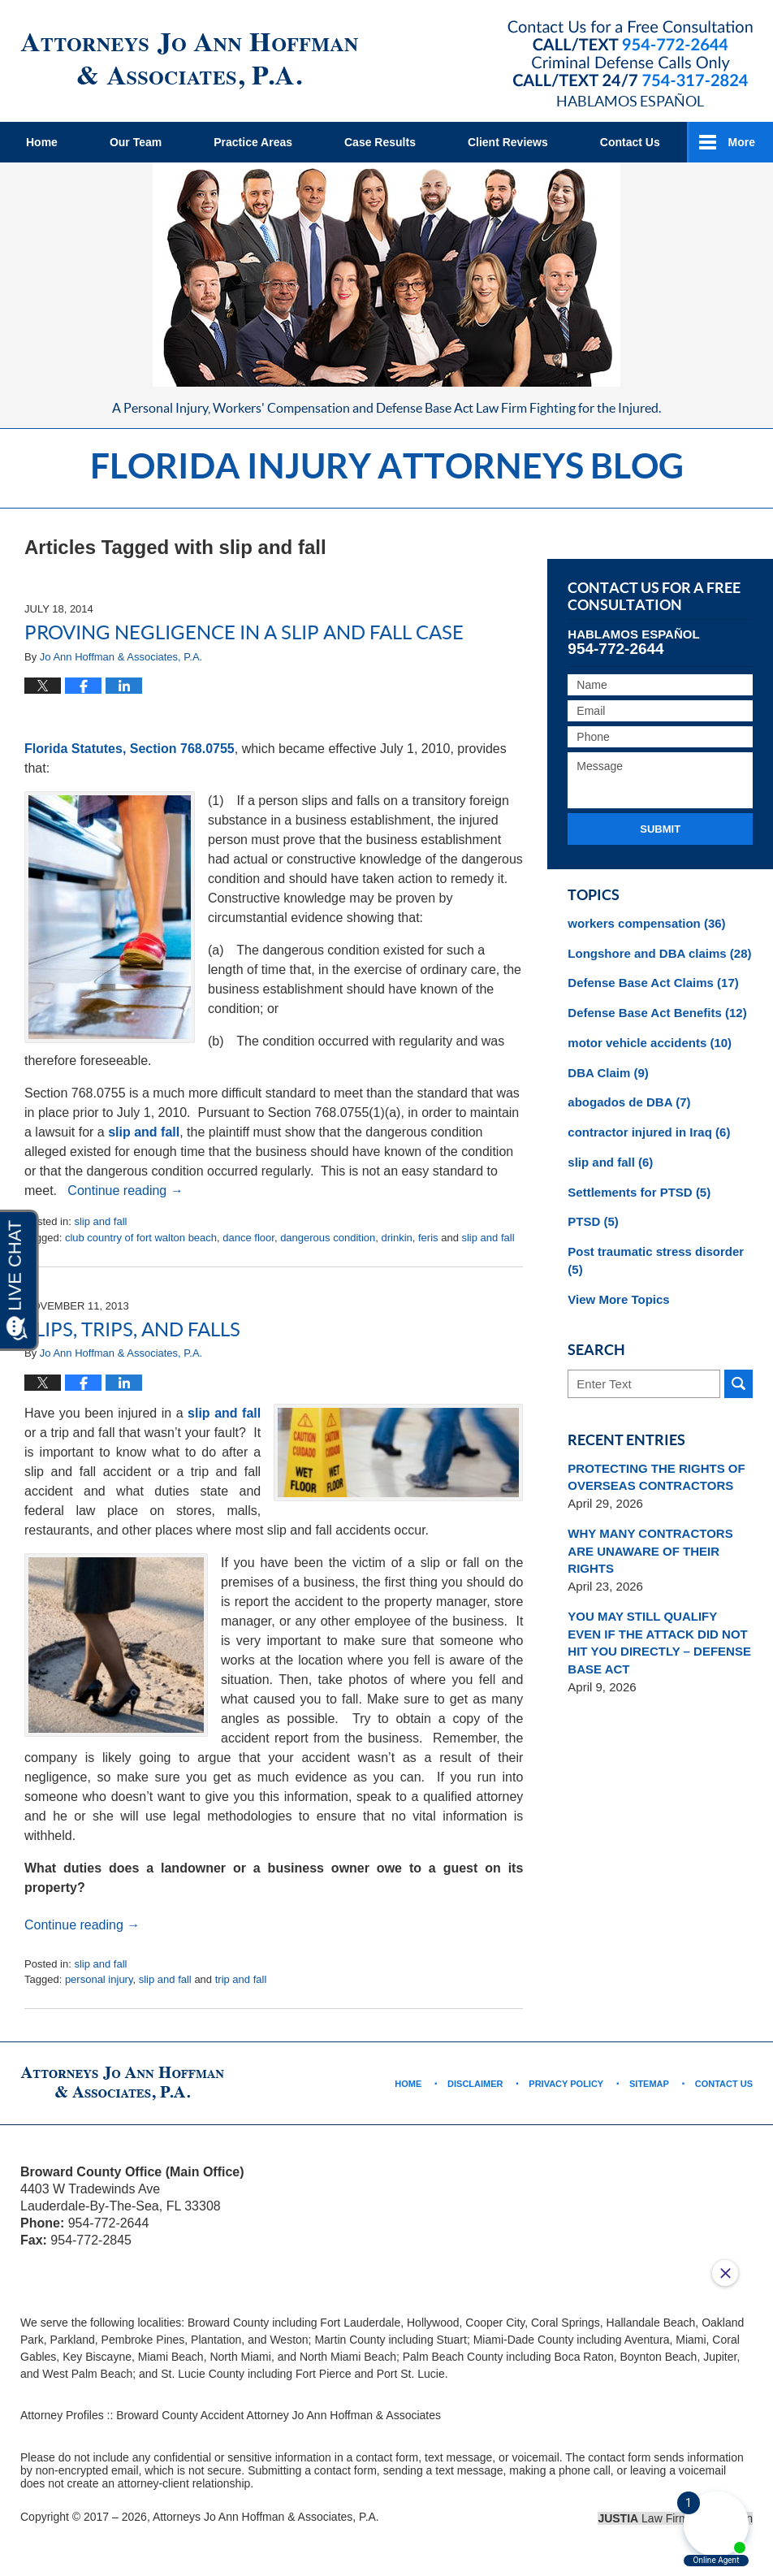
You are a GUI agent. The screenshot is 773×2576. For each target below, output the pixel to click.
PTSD (593, 1221)
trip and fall (241, 1979)
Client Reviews (508, 142)
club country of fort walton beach (141, 1238)
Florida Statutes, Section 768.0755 (129, 748)
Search (738, 1384)
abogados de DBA (629, 1102)
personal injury (99, 1979)
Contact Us (630, 142)
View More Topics (618, 1299)
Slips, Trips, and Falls (132, 1328)
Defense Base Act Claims (653, 982)
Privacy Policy (566, 2084)
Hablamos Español (630, 101)
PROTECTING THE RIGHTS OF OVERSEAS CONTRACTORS (656, 1477)
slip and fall (143, 1132)
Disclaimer (475, 2084)
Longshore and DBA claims (659, 953)
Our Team (136, 142)
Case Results (380, 142)
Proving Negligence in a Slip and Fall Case (244, 631)
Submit (660, 829)
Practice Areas (253, 142)
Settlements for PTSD (639, 1192)
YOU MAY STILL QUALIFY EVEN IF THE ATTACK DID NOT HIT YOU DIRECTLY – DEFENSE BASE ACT (659, 1642)
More (741, 142)
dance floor (248, 1238)
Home (42, 142)
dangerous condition (327, 1238)
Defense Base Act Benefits (657, 1013)
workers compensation (646, 923)
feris (428, 1238)
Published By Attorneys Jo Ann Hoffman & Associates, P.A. (630, 53)
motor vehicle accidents (650, 1043)
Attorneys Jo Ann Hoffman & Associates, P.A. (266, 2516)
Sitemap (649, 2084)
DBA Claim (608, 1073)
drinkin (396, 1238)
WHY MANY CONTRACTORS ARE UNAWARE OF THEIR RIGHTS (650, 1551)
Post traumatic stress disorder (656, 1260)
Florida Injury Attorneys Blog (189, 61)
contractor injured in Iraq (649, 1132)
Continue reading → (125, 1190)
